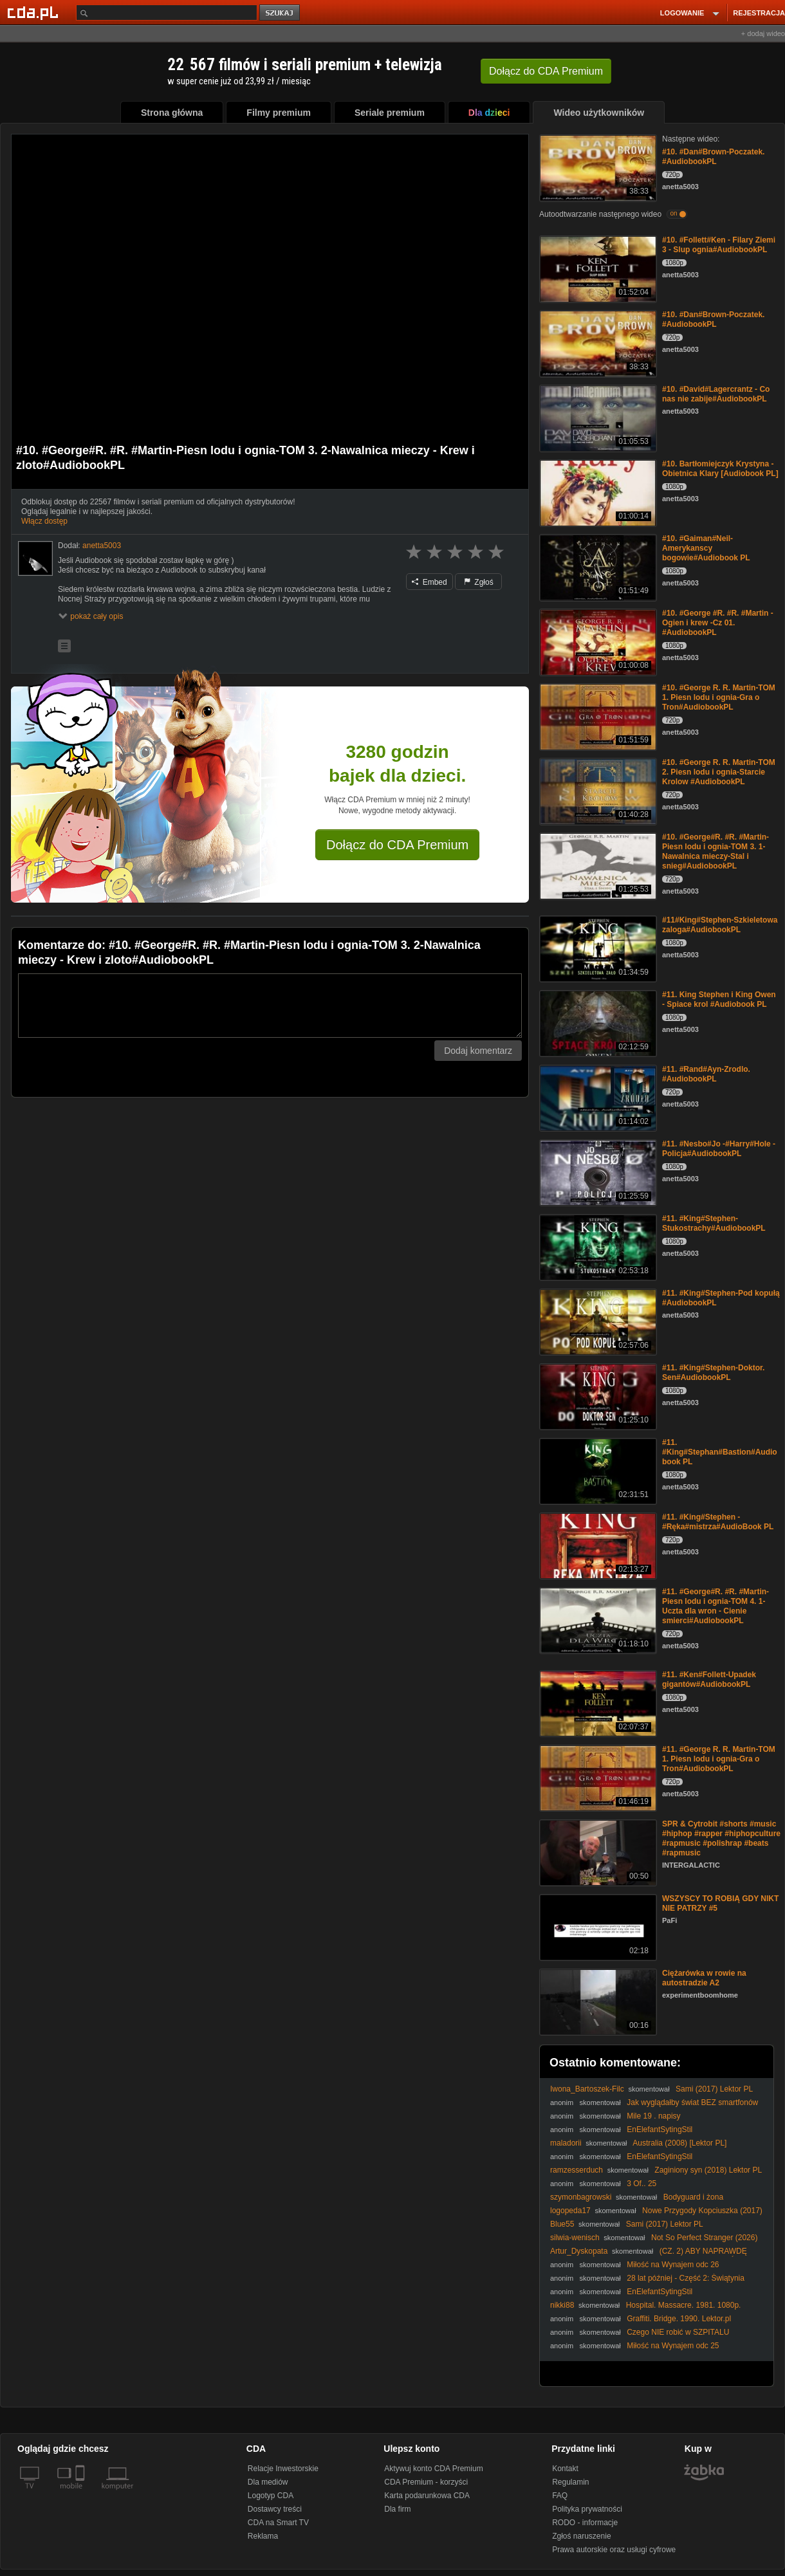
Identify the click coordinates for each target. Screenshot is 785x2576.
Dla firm (397, 2509)
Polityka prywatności (587, 2509)
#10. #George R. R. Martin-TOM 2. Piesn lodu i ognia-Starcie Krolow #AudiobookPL (718, 772)
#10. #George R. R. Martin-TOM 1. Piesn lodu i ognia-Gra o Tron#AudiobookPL (718, 697)
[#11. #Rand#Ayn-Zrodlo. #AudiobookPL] (596, 1097)
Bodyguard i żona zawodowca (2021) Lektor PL (636, 2202)
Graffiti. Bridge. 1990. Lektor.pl (679, 2318)
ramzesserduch (576, 2170)
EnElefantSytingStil (659, 2129)
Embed (429, 582)
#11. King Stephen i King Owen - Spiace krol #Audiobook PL (719, 999)
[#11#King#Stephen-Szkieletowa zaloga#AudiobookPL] (596, 947)
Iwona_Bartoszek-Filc (587, 2088)
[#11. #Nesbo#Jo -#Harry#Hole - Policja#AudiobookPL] (596, 1171)
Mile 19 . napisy (653, 2116)
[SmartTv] (81, 2493)
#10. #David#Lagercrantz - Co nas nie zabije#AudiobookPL (716, 394)
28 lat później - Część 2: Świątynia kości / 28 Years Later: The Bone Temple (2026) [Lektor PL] (651, 2283)
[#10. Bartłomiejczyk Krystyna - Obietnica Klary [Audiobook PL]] (596, 491)
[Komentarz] (270, 1005)
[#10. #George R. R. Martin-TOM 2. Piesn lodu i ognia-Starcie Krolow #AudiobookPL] (596, 790)
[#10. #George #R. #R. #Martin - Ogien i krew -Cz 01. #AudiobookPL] (596, 641)
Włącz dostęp (44, 521)
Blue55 (562, 2224)
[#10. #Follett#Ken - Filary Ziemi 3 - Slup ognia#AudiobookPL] (596, 267)
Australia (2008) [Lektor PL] (679, 2143)
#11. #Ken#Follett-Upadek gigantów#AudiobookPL (709, 1679)
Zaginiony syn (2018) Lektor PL (708, 2170)
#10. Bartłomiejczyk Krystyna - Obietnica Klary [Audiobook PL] (720, 468)
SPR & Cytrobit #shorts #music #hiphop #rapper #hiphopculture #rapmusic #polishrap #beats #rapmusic (721, 1838)
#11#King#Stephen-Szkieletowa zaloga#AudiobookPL (719, 924)
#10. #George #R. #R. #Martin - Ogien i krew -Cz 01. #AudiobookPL (717, 623)
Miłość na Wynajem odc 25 (673, 2345)
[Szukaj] (166, 13)
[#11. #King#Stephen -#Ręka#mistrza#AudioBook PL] (596, 1545)
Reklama (263, 2536)
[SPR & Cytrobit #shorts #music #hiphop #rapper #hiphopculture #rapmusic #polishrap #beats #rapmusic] (596, 1851)
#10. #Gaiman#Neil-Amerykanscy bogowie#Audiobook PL (706, 548)
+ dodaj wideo (763, 33)
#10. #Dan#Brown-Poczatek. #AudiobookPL (713, 156)
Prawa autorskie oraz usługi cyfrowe (614, 2549)
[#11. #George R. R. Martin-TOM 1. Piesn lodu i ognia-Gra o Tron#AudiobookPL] (596, 1777)
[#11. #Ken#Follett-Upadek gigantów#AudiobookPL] (596, 1702)
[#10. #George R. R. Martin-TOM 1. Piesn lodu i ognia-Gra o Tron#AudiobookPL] (596, 715)
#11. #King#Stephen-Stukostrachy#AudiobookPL (714, 1223)
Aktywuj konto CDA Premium (433, 2468)
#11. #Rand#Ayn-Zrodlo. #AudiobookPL (706, 1074)
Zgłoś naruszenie (581, 2536)
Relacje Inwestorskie (283, 2468)
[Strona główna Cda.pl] (34, 12)
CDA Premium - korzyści (426, 2482)
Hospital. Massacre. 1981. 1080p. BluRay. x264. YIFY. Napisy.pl (645, 2310)
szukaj (280, 13)
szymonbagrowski (580, 2197)
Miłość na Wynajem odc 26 (673, 2264)
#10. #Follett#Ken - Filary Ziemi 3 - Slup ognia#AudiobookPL (718, 244)
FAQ (560, 2495)
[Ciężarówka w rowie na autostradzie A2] (596, 2001)
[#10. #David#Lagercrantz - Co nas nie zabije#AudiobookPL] (596, 417)
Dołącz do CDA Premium (397, 845)
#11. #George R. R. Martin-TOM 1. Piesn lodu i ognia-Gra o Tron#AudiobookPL (718, 1759)
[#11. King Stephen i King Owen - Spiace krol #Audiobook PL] (596, 1022)
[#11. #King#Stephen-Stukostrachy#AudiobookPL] (596, 1246)
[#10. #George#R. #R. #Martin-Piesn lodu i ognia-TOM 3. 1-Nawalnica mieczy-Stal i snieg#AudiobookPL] (596, 865)
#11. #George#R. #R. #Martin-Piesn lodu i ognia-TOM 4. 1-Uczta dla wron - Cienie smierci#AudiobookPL (715, 1606)
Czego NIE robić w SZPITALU (678, 2332)
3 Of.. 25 (641, 2183)
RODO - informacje (585, 2522)
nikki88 (562, 2305)
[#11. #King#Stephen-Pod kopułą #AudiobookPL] (596, 1321)
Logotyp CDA (270, 2495)
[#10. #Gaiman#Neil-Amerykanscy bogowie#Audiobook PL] (596, 566)
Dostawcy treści (275, 2509)
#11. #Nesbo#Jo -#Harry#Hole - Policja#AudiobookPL (718, 1148)
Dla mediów (268, 2482)
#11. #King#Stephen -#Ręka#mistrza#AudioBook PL (717, 1522)
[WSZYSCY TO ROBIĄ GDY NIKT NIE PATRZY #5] (596, 1926)
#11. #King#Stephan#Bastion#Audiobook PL (719, 1452)
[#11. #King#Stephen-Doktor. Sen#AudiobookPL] (596, 1395)
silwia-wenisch (575, 2237)
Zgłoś (479, 582)
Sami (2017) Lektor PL (714, 2088)
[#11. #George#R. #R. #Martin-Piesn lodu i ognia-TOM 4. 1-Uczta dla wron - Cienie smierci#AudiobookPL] (596, 1619)
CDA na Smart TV (278, 2522)
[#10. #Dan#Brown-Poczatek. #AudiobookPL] (596, 166)
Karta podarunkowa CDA (427, 2495)
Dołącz (546, 71)
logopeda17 (570, 2210)
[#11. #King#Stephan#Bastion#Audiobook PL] (596, 1470)
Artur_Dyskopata (578, 2251)
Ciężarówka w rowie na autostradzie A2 (704, 1978)
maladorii (566, 2143)
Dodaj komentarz (478, 1050)
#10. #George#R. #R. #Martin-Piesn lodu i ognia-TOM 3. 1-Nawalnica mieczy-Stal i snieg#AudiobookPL (715, 851)
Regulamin (570, 2482)
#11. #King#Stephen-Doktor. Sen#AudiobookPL (713, 1372)
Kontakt (565, 2468)
